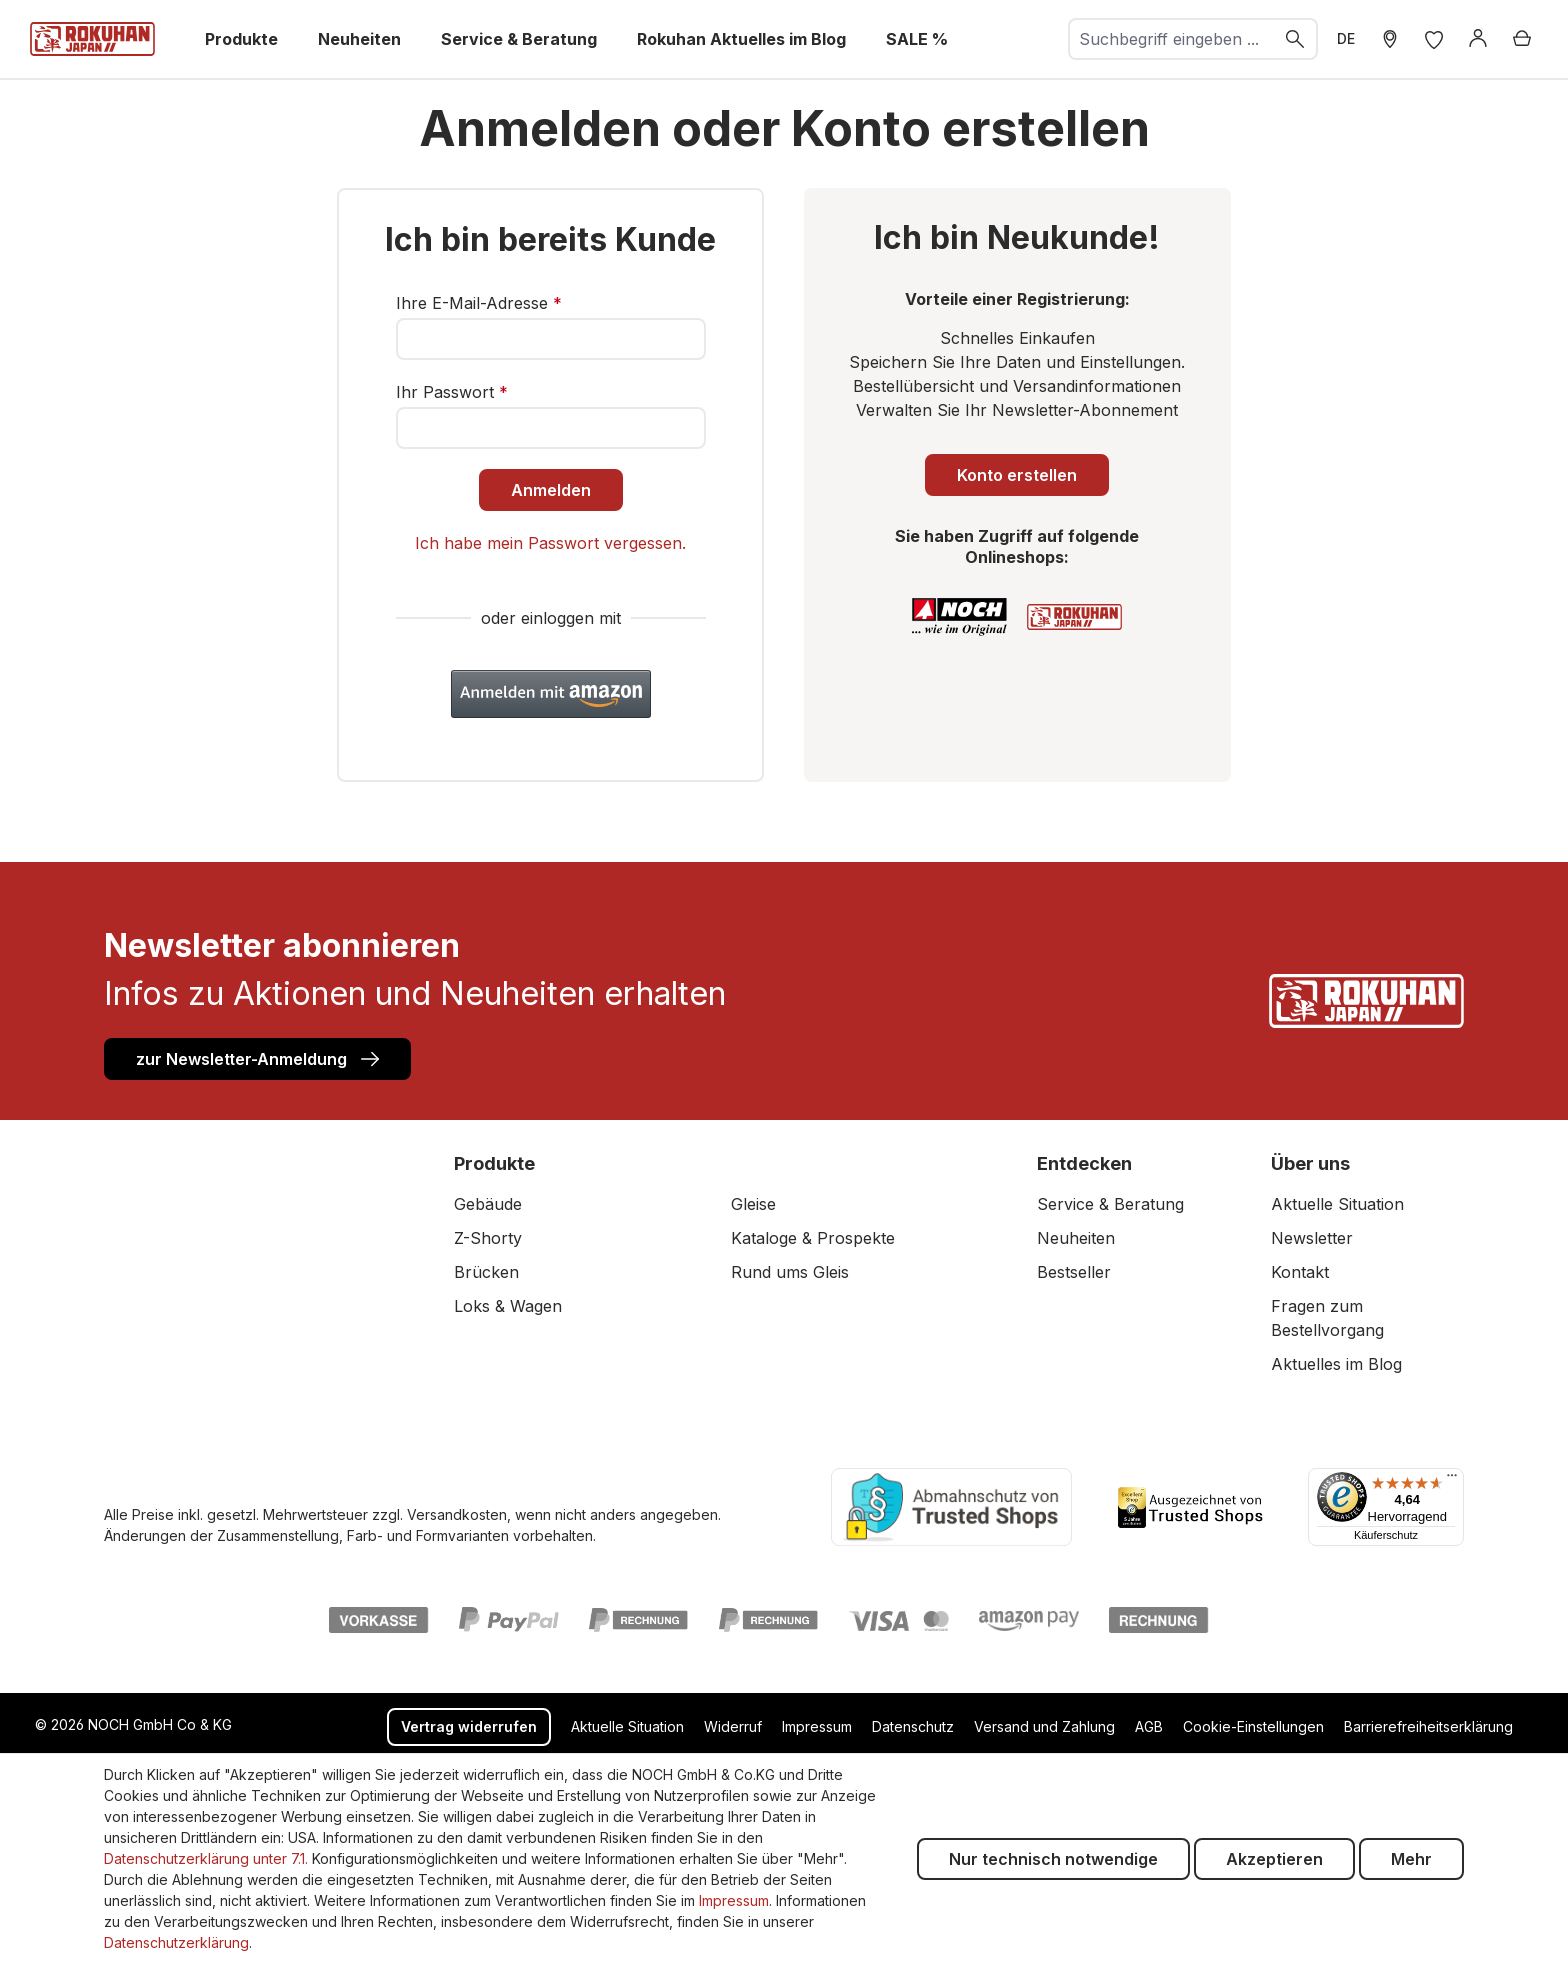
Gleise (753, 1204)
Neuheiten (1076, 1238)
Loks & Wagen (508, 1306)
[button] (551, 694)
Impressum (817, 1726)
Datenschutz (913, 1726)
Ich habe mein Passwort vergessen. (550, 543)
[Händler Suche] (1390, 39)
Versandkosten (457, 1514)
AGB (1149, 1726)
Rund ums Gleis (790, 1272)
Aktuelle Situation (1337, 1204)
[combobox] (1172, 39)
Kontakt (1300, 1272)
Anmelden (551, 490)
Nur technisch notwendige (1053, 1859)
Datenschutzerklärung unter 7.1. (206, 1858)
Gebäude (488, 1204)
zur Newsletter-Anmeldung (257, 1058)
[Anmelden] (1478, 39)
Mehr (1411, 1859)
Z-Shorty (488, 1238)
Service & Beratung (1110, 1204)
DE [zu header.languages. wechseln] (1346, 38)
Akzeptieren (1274, 1859)
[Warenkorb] (1522, 39)
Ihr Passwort (452, 392)
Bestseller (1074, 1272)
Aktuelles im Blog (1336, 1364)
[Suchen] (1296, 39)
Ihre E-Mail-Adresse (479, 303)
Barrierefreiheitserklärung (1428, 1726)
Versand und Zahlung (1044, 1726)
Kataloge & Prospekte (813, 1238)
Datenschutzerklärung (176, 1942)
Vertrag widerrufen (469, 1726)
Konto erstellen (1017, 475)
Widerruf (733, 1726)
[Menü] (1452, 1480)
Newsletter (1312, 1238)
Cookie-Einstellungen (1253, 1726)
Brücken (486, 1272)
